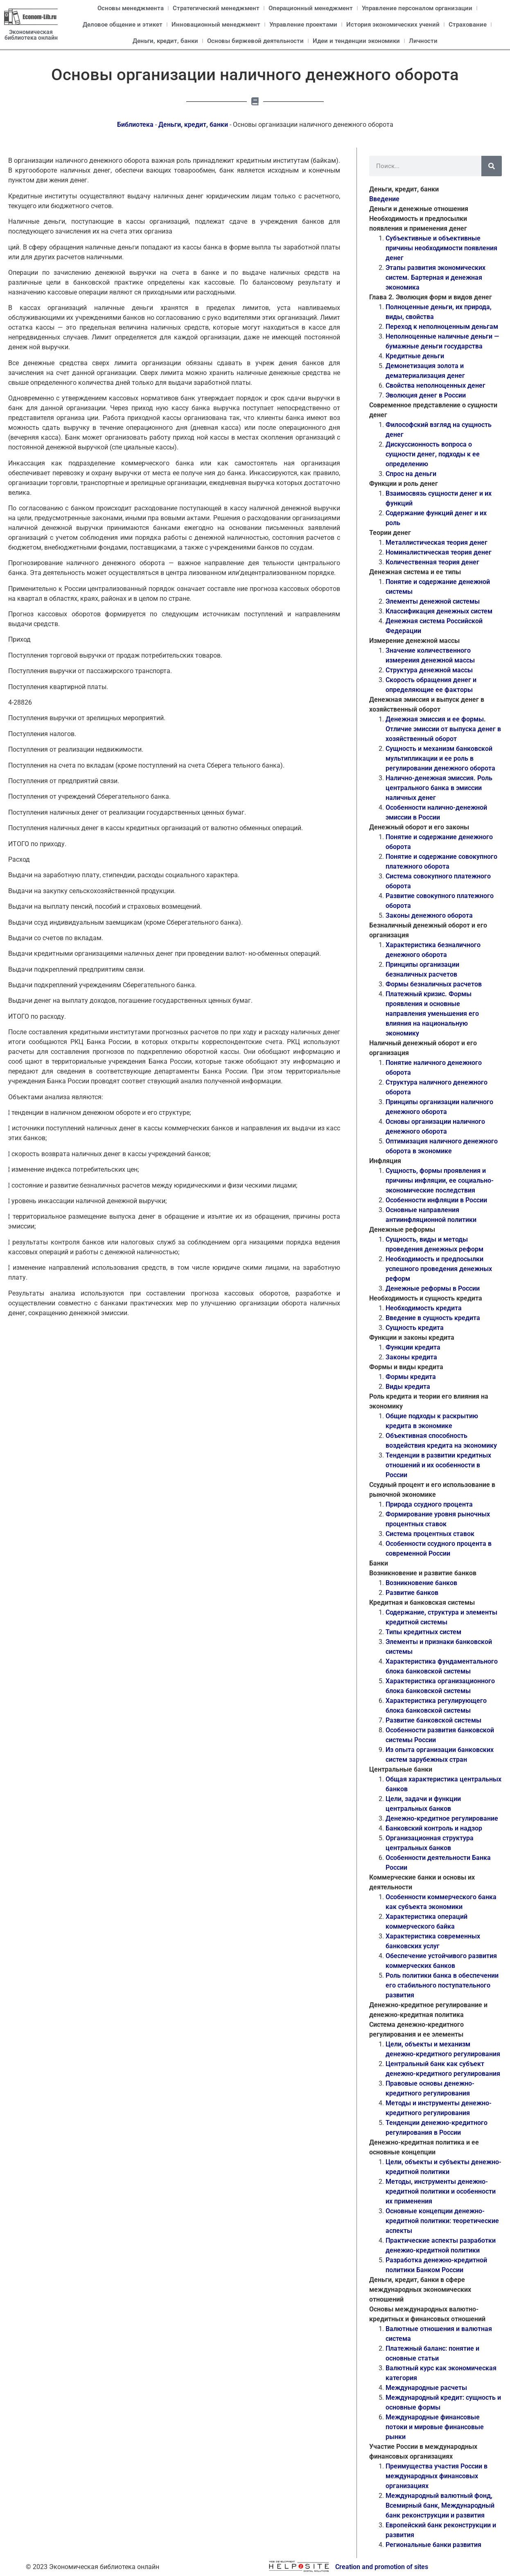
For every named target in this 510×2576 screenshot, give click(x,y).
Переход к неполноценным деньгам (442, 326)
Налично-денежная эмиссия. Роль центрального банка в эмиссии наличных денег (439, 788)
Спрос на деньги (411, 474)
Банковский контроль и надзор (434, 1828)
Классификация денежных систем (439, 611)
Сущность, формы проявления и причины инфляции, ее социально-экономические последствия (440, 1180)
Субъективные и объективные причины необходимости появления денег (441, 248)
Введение (384, 199)
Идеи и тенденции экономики (356, 41)
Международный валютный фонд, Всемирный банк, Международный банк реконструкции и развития (440, 2505)
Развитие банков (412, 1593)
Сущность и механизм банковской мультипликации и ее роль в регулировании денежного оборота (440, 758)
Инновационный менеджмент (216, 24)
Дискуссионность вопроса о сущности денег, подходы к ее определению (433, 454)
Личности (423, 41)
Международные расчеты (426, 2388)
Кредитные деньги (415, 356)
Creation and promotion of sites (381, 2567)
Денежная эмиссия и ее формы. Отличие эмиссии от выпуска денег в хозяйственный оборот (443, 729)
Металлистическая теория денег (436, 542)
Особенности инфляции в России (436, 1200)
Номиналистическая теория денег (439, 552)
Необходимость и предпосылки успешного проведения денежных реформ (439, 1268)
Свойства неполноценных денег (435, 385)
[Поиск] (491, 166)
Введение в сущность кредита (433, 1318)
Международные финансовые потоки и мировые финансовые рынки (435, 2427)
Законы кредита (411, 1357)
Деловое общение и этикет (122, 24)
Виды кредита (408, 1386)
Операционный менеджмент (311, 8)
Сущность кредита (415, 1328)
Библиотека (135, 124)
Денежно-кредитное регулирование (442, 1818)
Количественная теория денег (432, 562)
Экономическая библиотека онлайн (31, 35)
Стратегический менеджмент (216, 8)
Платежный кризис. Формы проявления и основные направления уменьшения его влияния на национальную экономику (432, 1013)
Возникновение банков (421, 1583)
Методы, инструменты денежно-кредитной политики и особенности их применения (441, 2191)
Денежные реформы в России (433, 1288)
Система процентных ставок (430, 1534)
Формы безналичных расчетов (434, 984)
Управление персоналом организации (417, 8)
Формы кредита (411, 1377)
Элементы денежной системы (433, 601)
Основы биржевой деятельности (255, 41)
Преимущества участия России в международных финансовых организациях (436, 2476)
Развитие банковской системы (433, 1720)
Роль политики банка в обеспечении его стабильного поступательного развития (442, 1985)
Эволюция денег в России (426, 395)
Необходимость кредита (424, 1308)
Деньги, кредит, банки (165, 41)
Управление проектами (303, 24)
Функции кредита (413, 1347)
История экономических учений (393, 24)
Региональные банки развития (433, 2545)
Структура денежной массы (429, 670)
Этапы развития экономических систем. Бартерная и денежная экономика (435, 277)
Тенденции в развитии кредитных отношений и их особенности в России (438, 1465)
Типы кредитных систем (423, 1632)
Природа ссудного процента (429, 1504)
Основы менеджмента (130, 8)
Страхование (468, 24)
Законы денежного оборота (429, 915)
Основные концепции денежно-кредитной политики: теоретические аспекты (442, 2221)
